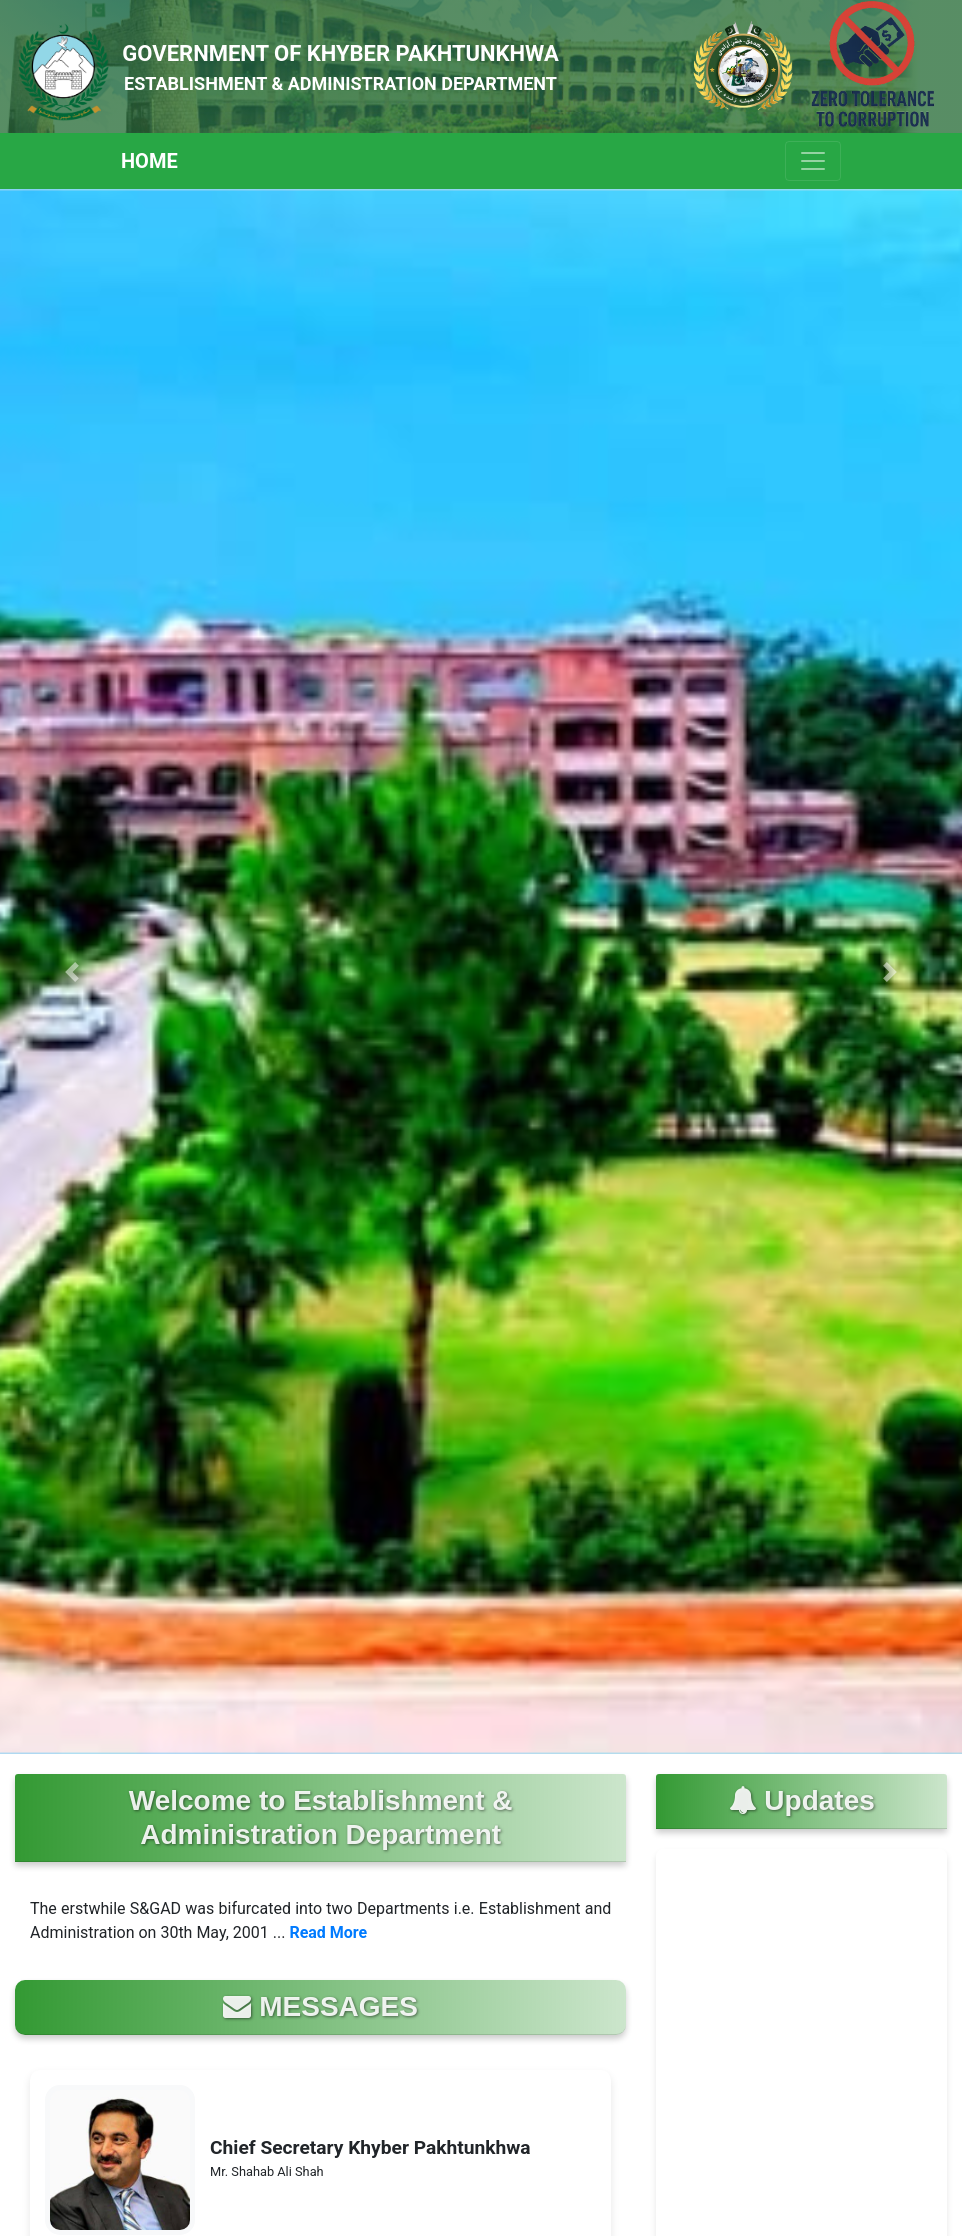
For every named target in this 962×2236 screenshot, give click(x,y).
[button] (72, 971)
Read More (328, 1932)
